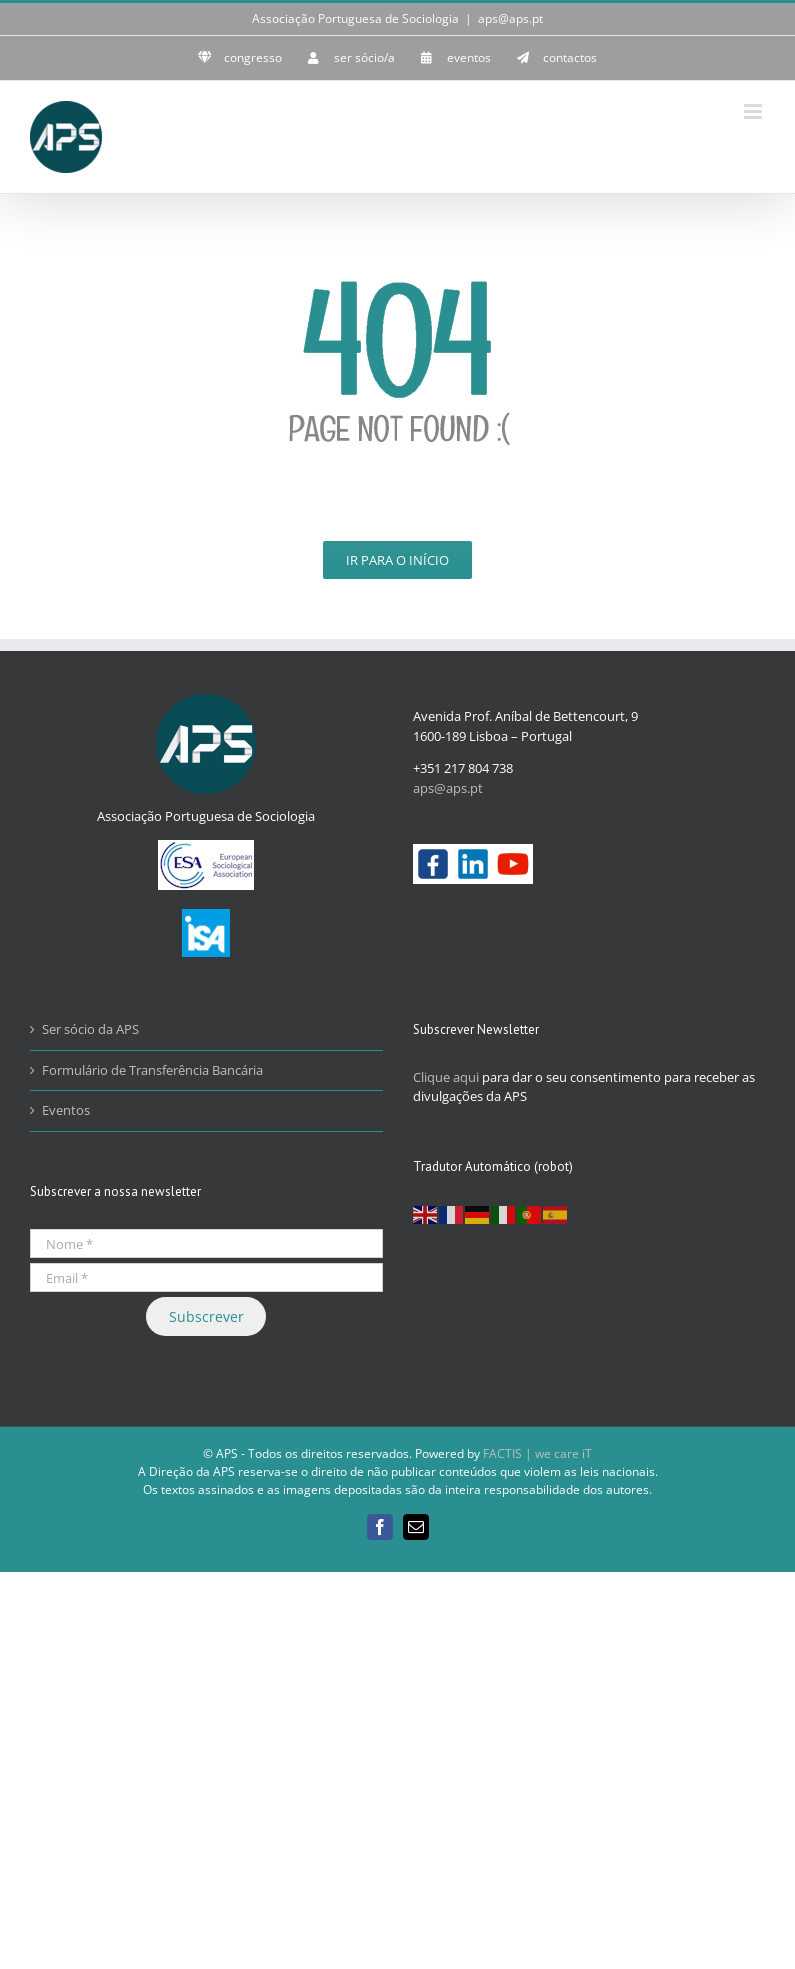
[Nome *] (206, 1243)
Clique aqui (446, 1077)
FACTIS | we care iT (537, 1453)
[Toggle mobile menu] (754, 111)
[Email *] (206, 1277)
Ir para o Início (397, 560)
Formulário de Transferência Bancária (152, 1070)
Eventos (66, 1110)
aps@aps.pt (510, 18)
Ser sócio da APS (90, 1029)
